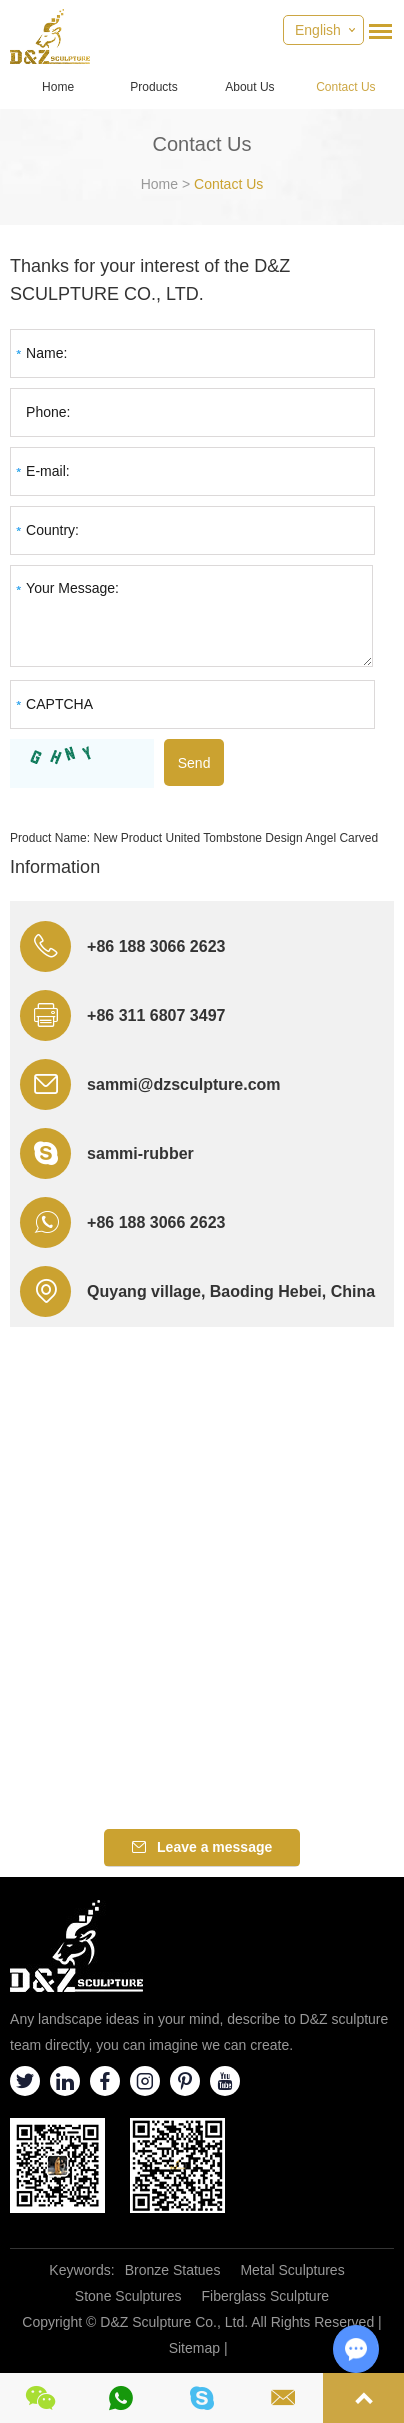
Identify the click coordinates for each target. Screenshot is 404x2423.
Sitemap (194, 2348)
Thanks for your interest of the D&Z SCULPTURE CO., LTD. (150, 280)
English (318, 30)
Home (58, 87)
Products (153, 87)
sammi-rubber (140, 1153)
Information (55, 867)
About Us (249, 87)
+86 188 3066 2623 (156, 1222)
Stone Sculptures (128, 2296)
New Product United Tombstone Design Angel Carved (235, 838)
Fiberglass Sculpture (265, 2296)
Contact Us (345, 87)
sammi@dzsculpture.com (183, 1084)
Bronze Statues (173, 2270)
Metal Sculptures (292, 2270)
